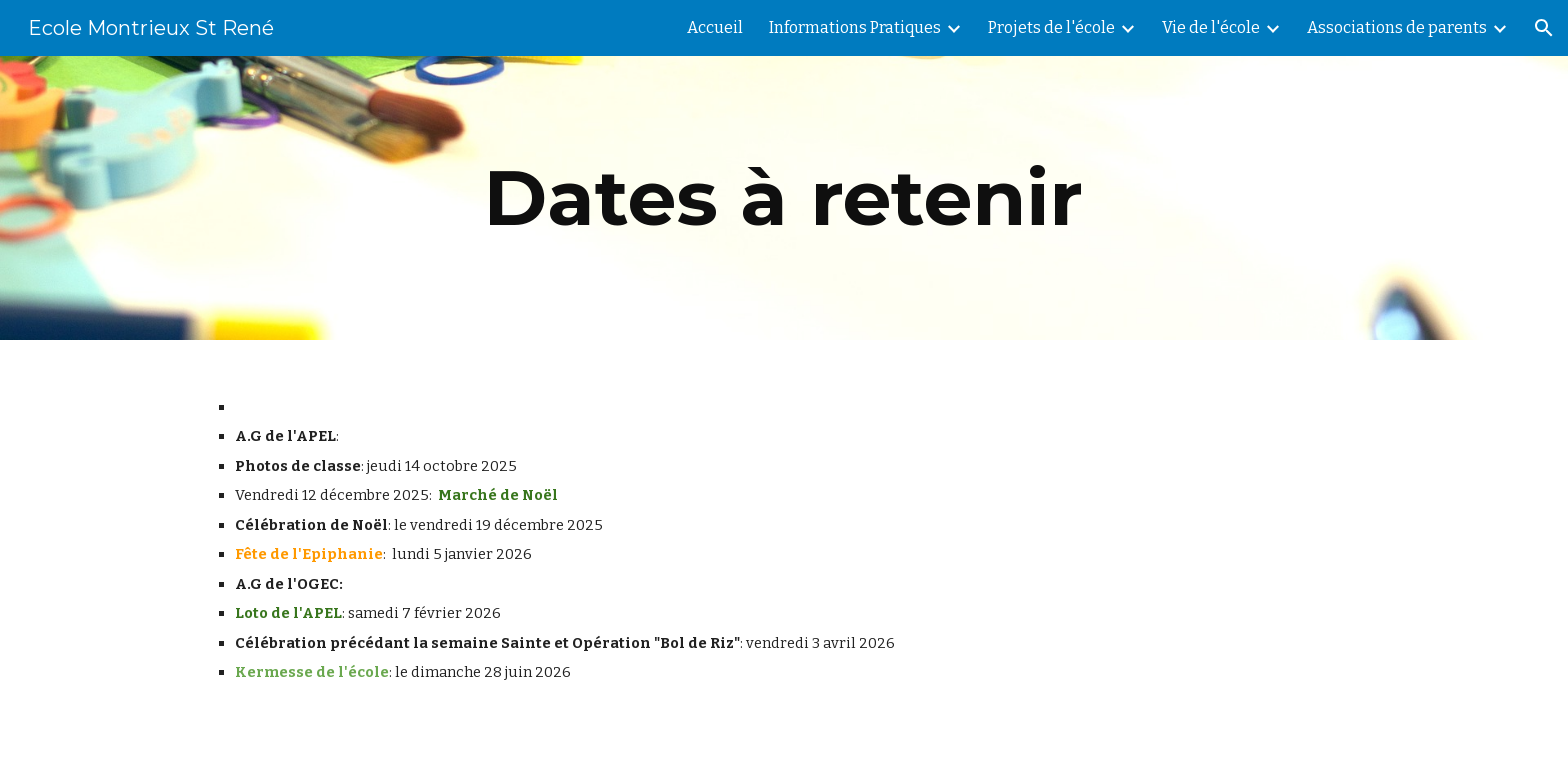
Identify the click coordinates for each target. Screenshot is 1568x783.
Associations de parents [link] (1397, 27)
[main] (784, 198)
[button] (1544, 28)
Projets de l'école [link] (1051, 27)
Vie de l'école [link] (1211, 27)
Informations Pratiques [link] (855, 27)
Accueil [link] (715, 27)
